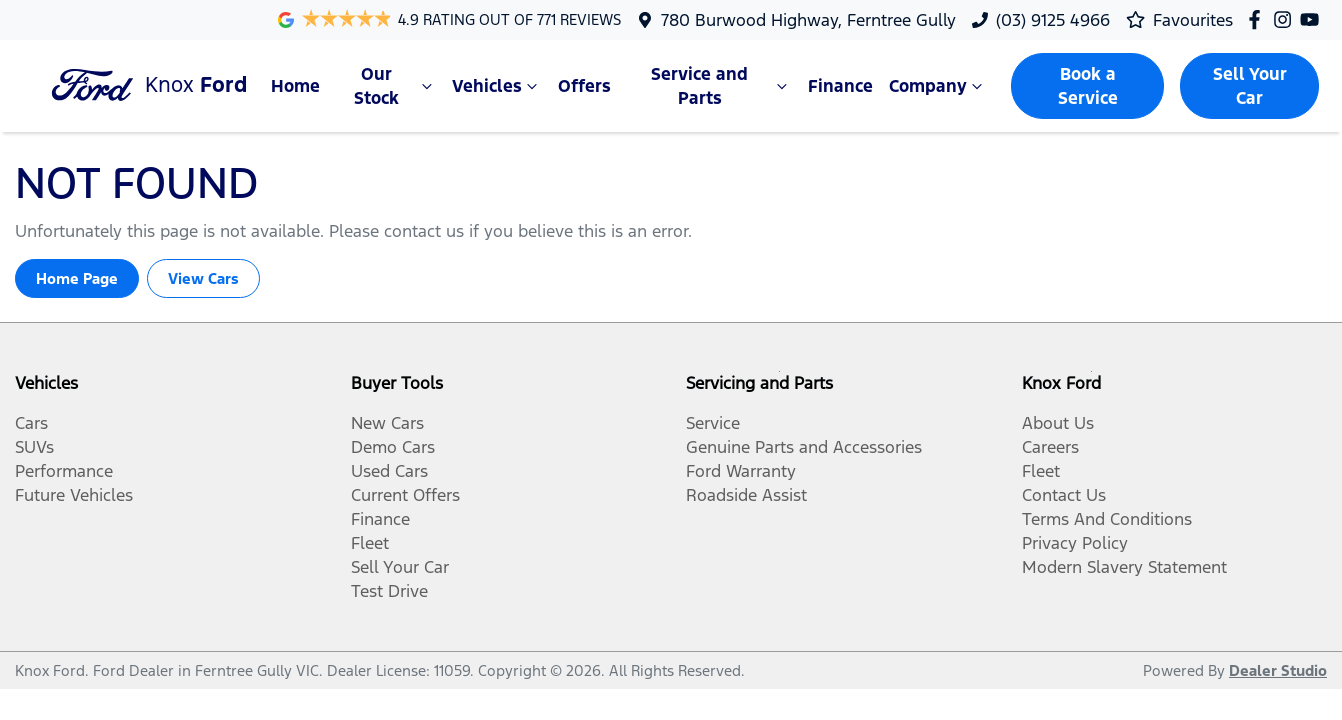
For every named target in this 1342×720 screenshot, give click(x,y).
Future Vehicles (74, 495)
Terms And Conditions (1107, 519)
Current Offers (405, 495)
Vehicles (497, 86)
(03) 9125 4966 (1053, 20)
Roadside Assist (746, 495)
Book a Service (1088, 86)
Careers (1050, 447)
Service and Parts (721, 86)
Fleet (370, 543)
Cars (31, 423)
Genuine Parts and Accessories (804, 447)
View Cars (203, 278)
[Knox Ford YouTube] (1313, 19)
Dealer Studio (1278, 670)
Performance (64, 471)
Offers (584, 86)
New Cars (387, 423)
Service (713, 423)
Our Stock (395, 86)
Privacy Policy (1075, 543)
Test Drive (389, 591)
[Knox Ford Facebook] (1258, 19)
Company (938, 86)
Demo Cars (393, 447)
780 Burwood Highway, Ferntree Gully (808, 20)
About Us (1058, 423)
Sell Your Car (1250, 86)
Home (295, 86)
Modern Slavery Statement (1124, 567)
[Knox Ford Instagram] (1286, 19)
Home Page (77, 278)
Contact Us (1064, 495)
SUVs (34, 447)
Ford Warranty (741, 471)
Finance (840, 86)
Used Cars (389, 471)
